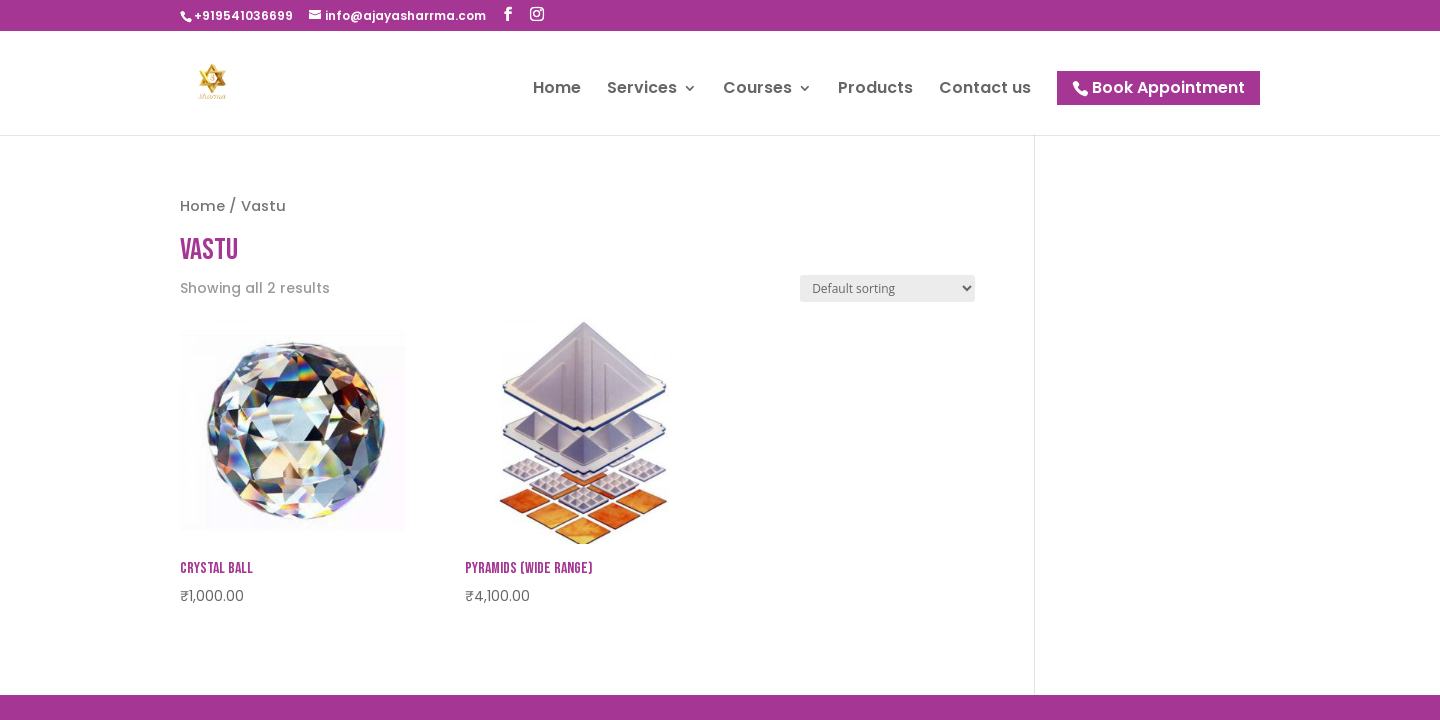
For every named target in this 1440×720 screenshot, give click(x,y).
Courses (757, 90)
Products (875, 90)
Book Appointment (1168, 87)
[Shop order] (887, 288)
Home (557, 90)
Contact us (985, 90)
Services (642, 90)
